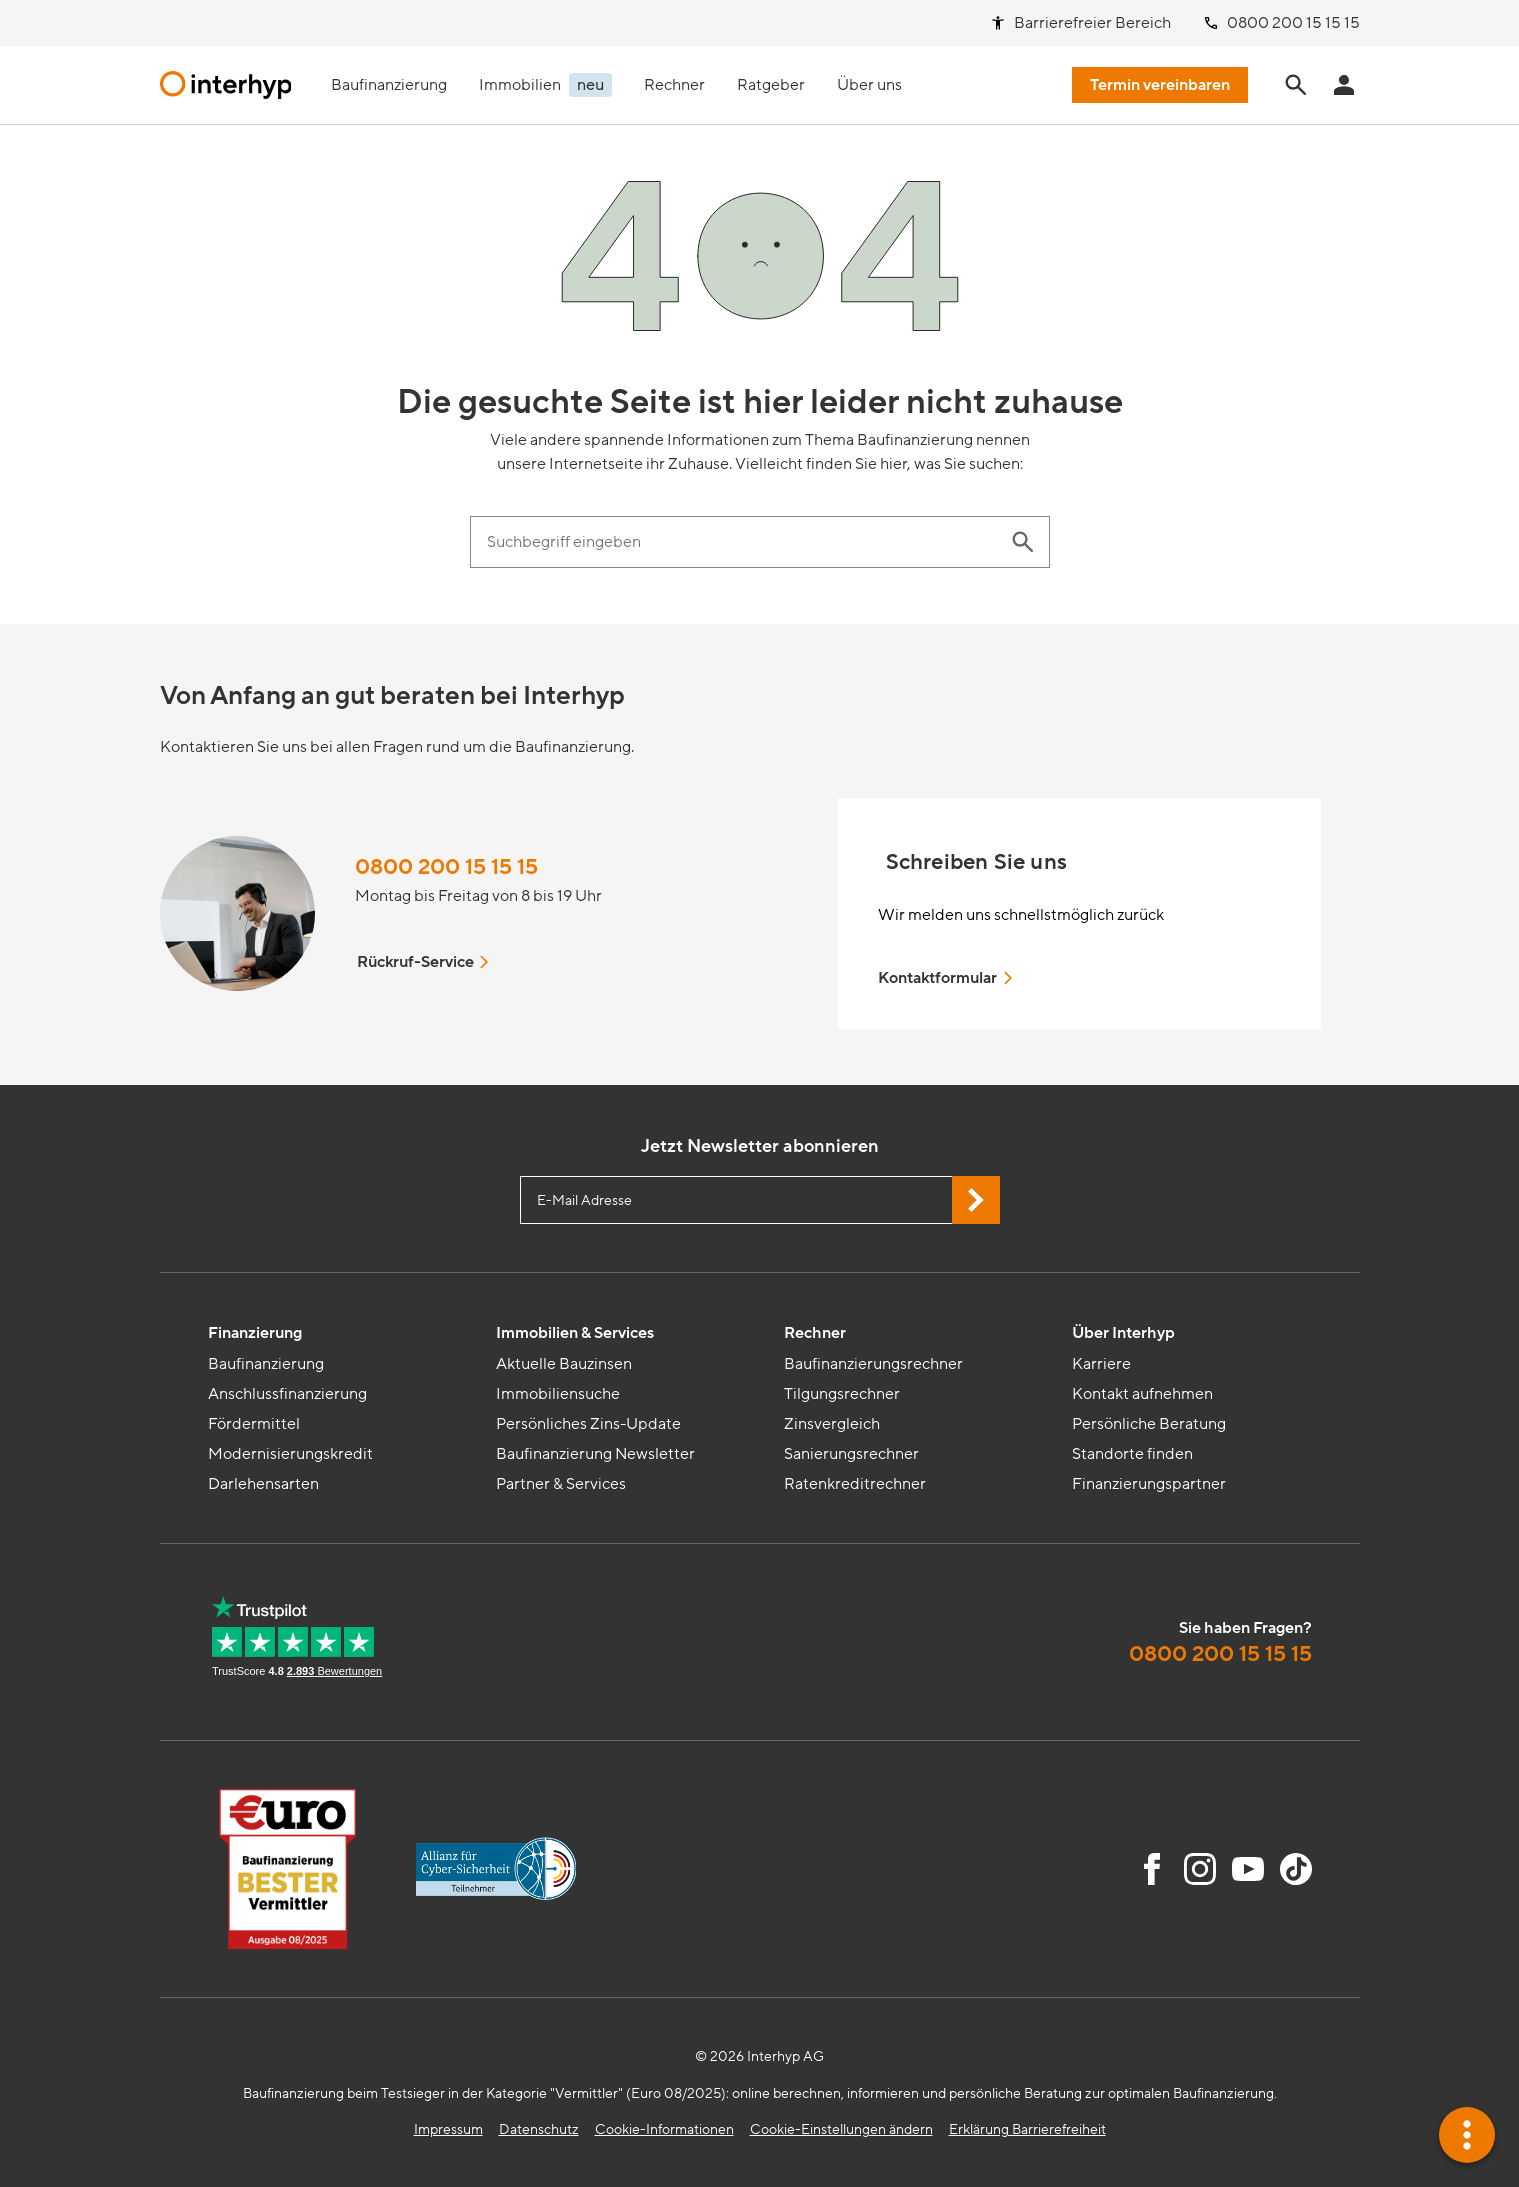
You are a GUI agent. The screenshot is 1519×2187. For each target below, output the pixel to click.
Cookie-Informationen (664, 2129)
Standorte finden (1132, 1454)
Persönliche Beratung (1149, 1424)
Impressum (448, 2129)
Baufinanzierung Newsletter (595, 1454)
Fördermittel (254, 1424)
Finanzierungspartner (1149, 1484)
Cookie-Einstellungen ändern (841, 2129)
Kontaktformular (947, 978)
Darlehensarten (263, 1484)
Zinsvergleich (832, 1424)
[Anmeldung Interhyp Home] (1344, 85)
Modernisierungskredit (290, 1454)
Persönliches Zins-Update (588, 1424)
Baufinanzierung (266, 1364)
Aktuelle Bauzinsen (564, 1364)
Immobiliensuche (558, 1394)
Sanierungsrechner (851, 1454)
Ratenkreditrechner (855, 1484)
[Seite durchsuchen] (1296, 85)
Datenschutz (539, 2129)
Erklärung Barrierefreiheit (1027, 2129)
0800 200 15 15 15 (446, 867)
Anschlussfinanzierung (287, 1394)
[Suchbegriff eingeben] (740, 542)
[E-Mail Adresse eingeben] (760, 1200)
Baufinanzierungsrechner (873, 1364)
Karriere (1101, 1364)
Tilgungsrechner (842, 1394)
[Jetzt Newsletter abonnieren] (976, 1200)
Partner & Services (561, 1484)
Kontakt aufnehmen (1142, 1394)
